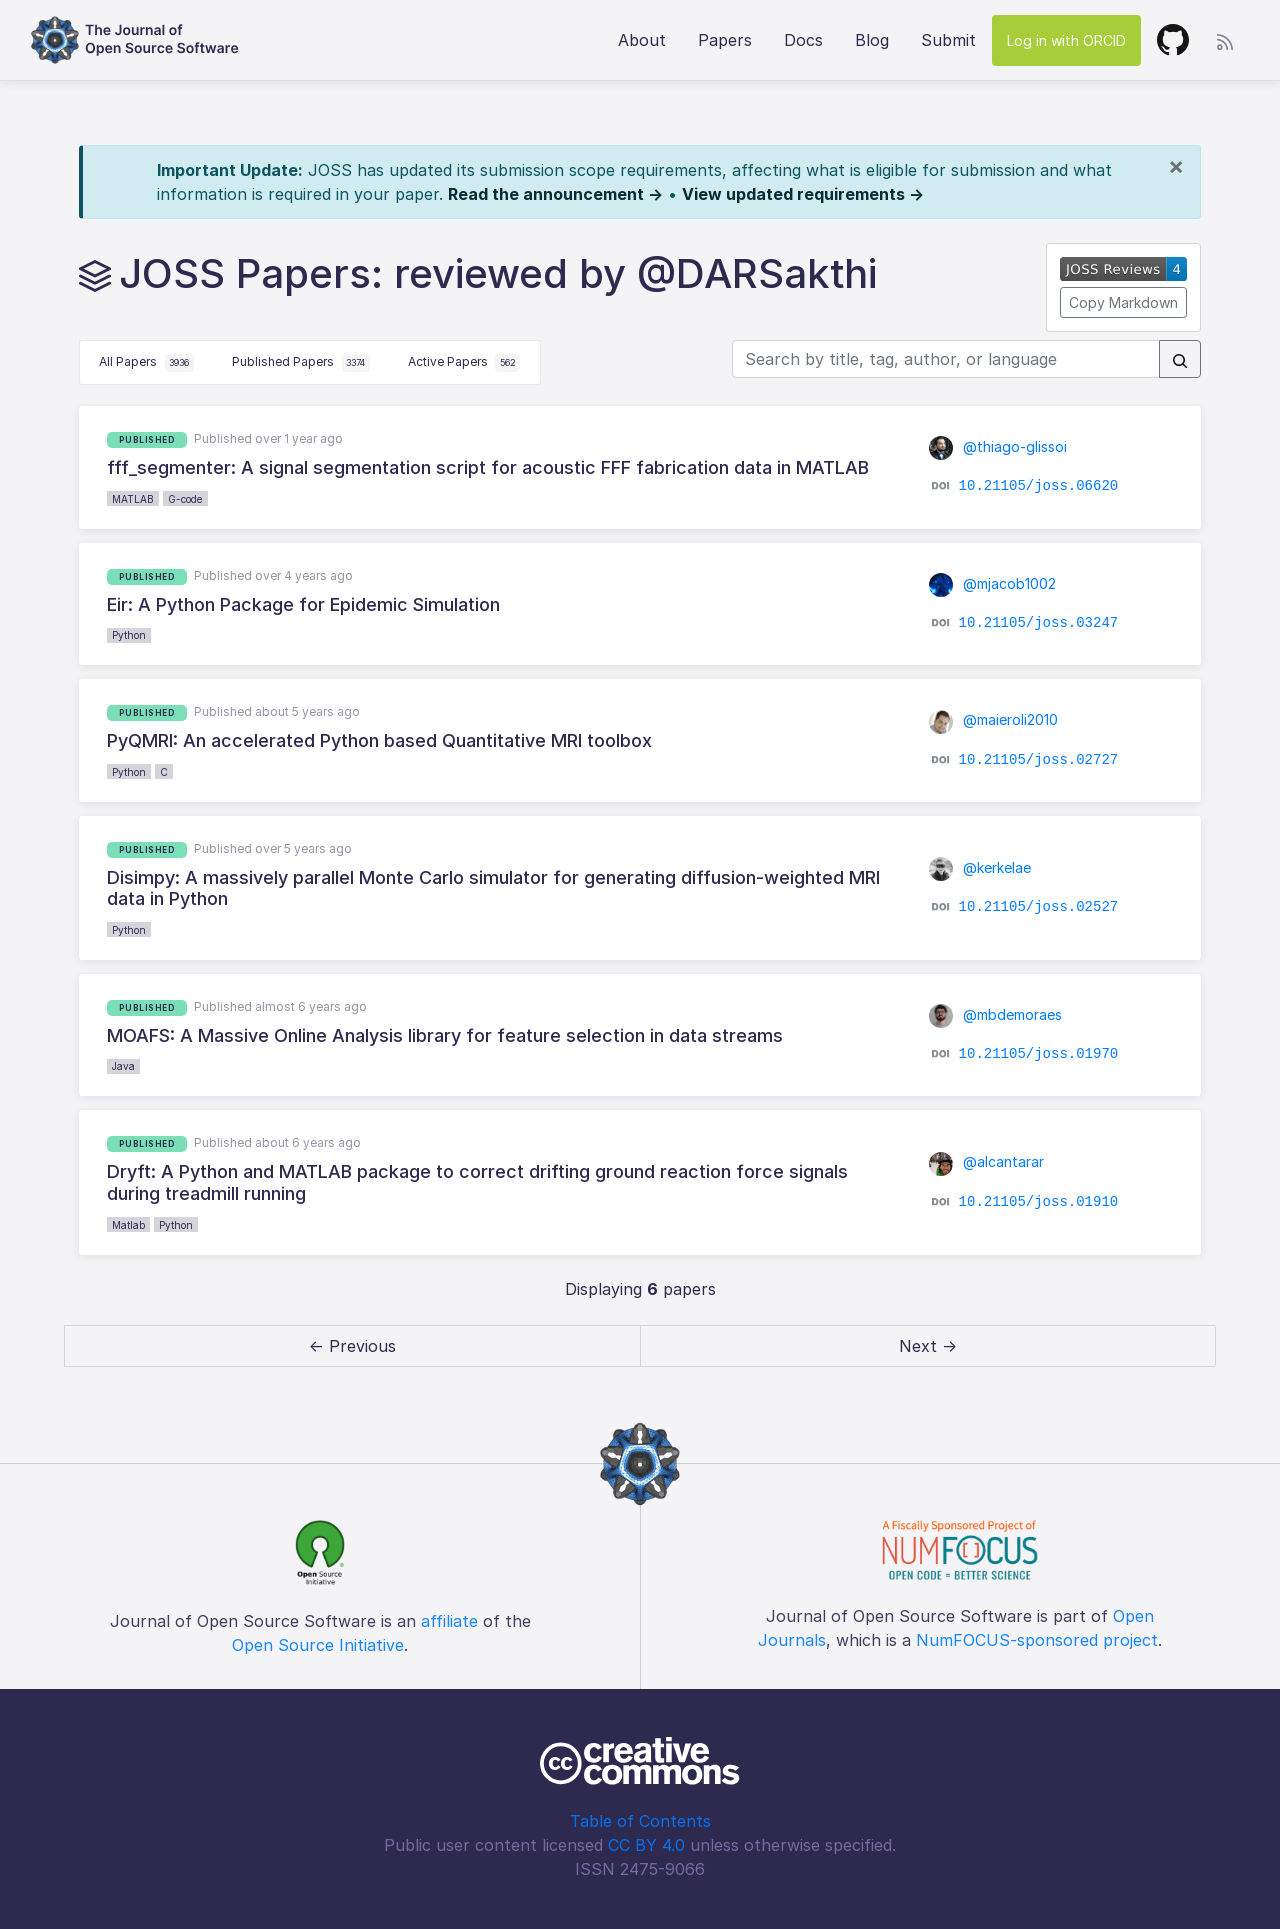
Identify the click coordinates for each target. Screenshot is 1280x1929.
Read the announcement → (555, 194)
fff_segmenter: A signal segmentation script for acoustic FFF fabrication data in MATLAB (488, 467)
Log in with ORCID (1066, 40)
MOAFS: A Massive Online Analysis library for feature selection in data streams (445, 1035)
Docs (803, 40)
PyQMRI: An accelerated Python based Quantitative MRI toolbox (379, 740)
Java (123, 1066)
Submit (948, 40)
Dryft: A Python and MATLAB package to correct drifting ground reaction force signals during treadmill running (477, 1182)
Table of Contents (640, 1821)
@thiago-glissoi (998, 446)
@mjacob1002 (992, 583)
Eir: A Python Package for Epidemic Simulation (303, 604)
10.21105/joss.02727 (1039, 759)
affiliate (449, 1621)
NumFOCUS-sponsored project (1037, 1640)
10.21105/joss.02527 (1039, 907)
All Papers (146, 363)
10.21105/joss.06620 (1039, 486)
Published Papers (301, 363)
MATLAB (133, 499)
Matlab (128, 1225)
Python (129, 635)
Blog (872, 40)
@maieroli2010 (993, 719)
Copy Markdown (1123, 302)
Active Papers (464, 363)
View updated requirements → (803, 194)
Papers (725, 40)
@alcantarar (986, 1161)
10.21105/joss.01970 (1039, 1054)
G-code (185, 499)
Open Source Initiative (318, 1645)
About (642, 40)
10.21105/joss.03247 (1039, 623)
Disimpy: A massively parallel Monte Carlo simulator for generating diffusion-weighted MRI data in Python (493, 888)
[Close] (1176, 166)
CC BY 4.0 (646, 1845)
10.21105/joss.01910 (1039, 1201)
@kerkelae (980, 867)
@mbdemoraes (995, 1014)
